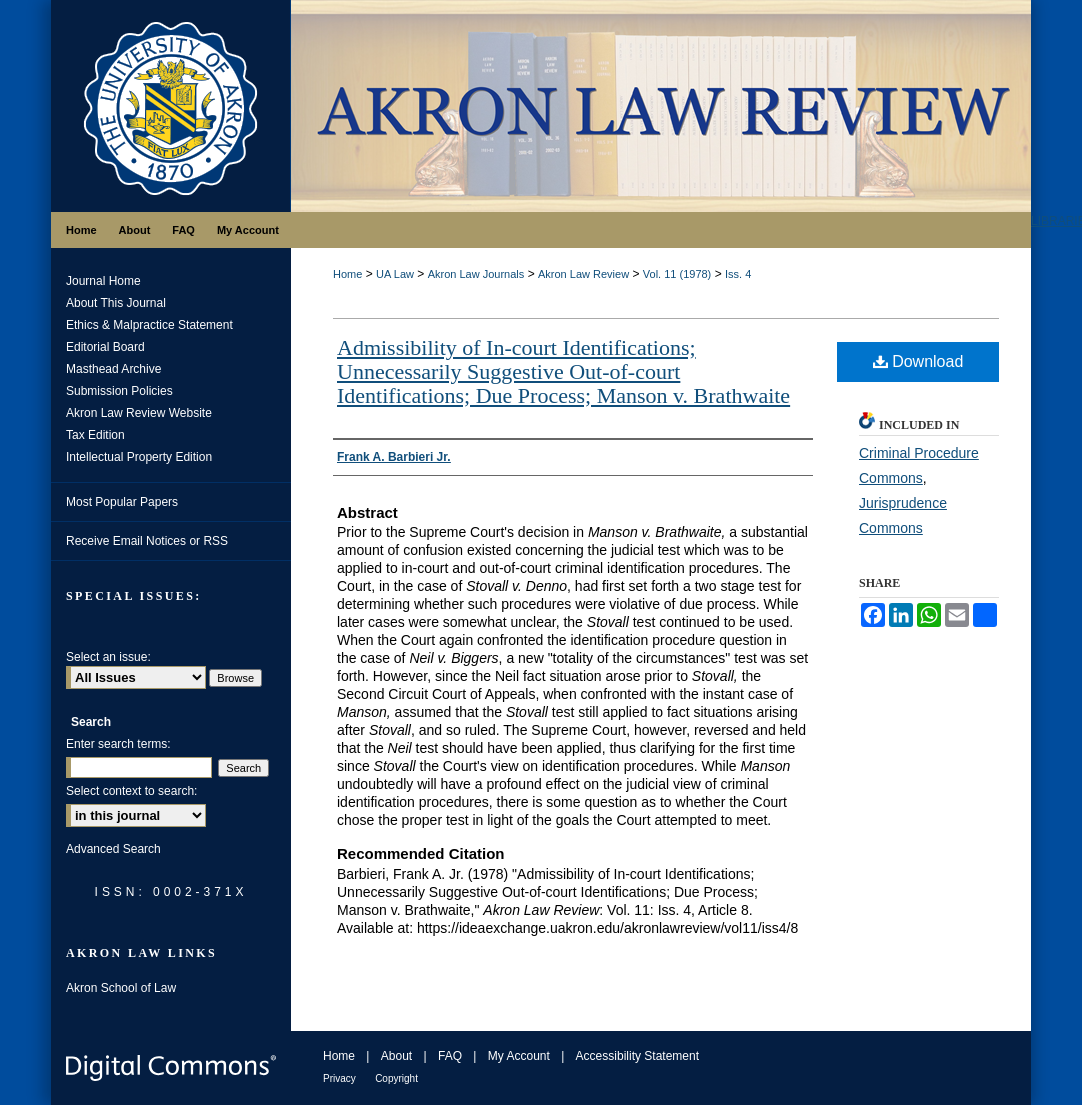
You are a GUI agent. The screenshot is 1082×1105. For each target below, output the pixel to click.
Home (347, 274)
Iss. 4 (738, 274)
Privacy (339, 1078)
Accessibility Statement (637, 1056)
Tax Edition (95, 435)
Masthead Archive (113, 369)
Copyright (396, 1078)
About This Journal (116, 303)
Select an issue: (108, 657)
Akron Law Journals (476, 274)
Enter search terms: (118, 744)
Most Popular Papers (122, 502)
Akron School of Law (121, 988)
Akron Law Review (583, 274)
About (396, 1056)
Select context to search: (131, 791)
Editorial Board (105, 347)
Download (918, 361)
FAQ (450, 1056)
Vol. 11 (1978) (677, 274)
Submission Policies (119, 391)
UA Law (395, 274)
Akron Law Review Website (139, 413)
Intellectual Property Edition (139, 457)
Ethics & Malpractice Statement (149, 325)
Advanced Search (113, 849)
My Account (519, 1056)
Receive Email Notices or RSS (147, 541)
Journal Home (103, 281)
